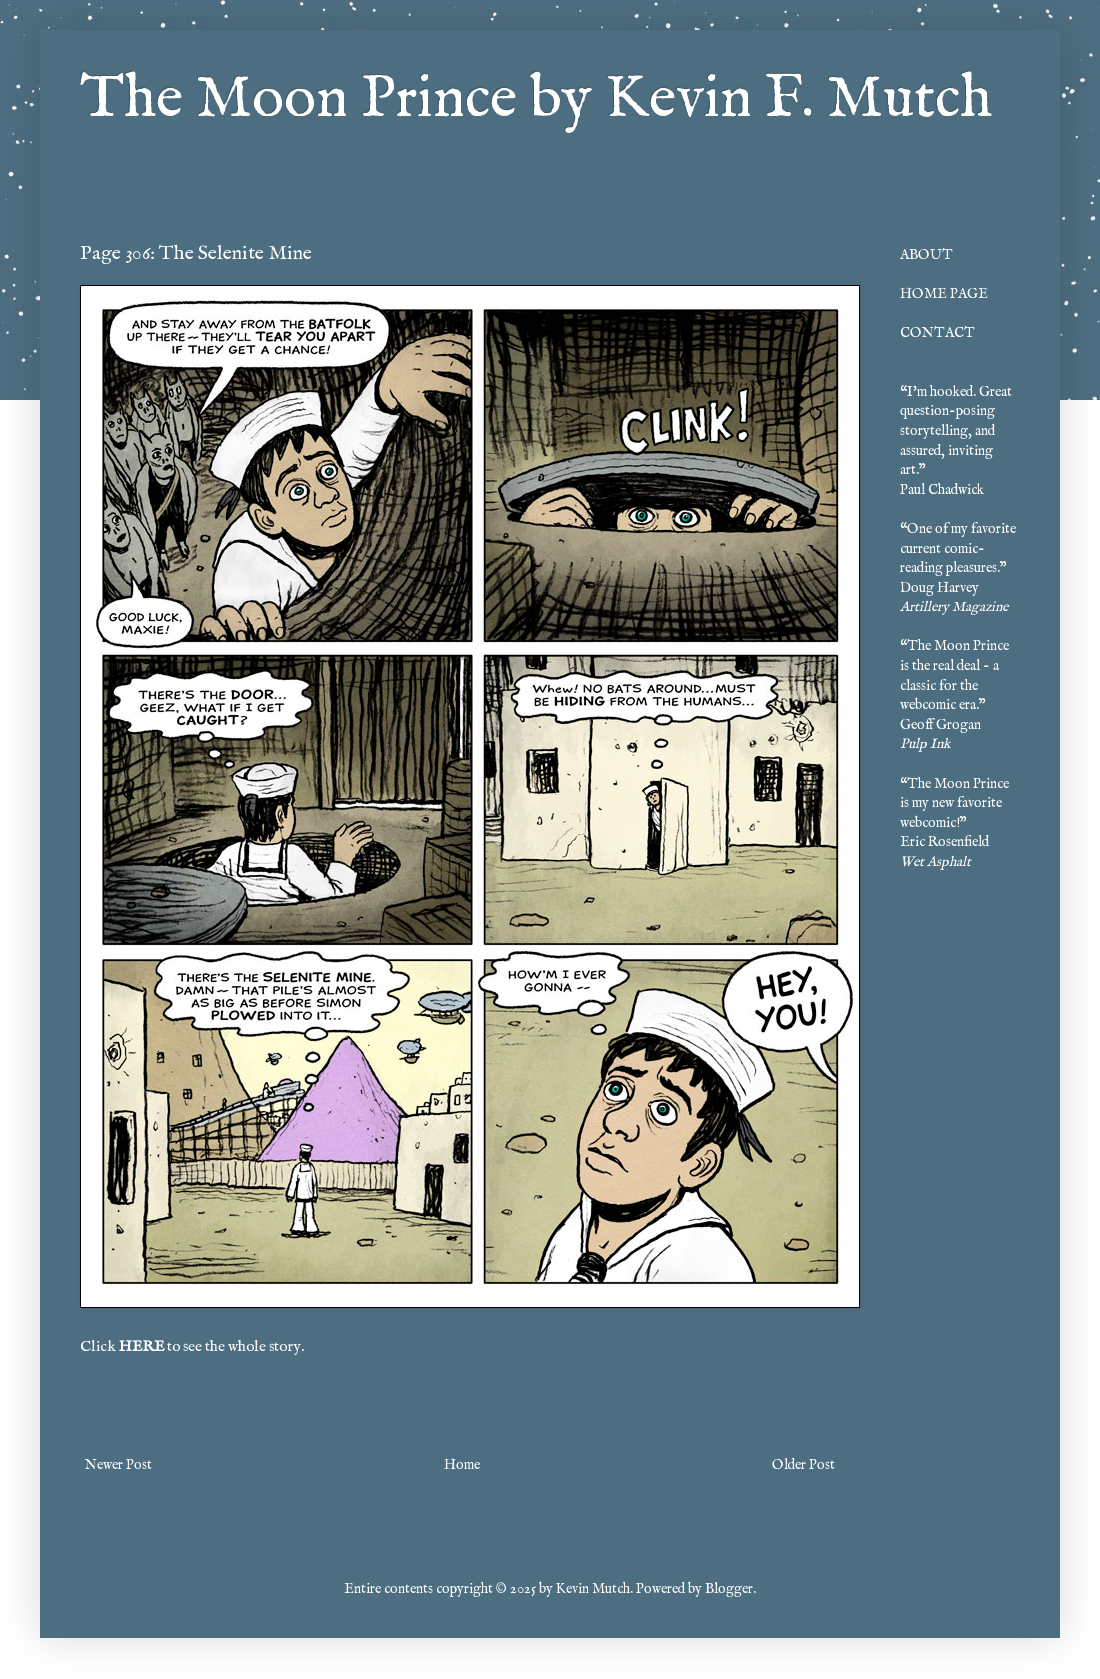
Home (462, 1465)
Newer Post (118, 1465)
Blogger (729, 1589)
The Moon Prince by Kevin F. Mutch (536, 100)
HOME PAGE (944, 294)
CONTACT (937, 333)
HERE (141, 1347)
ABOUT (926, 255)
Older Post (803, 1465)
